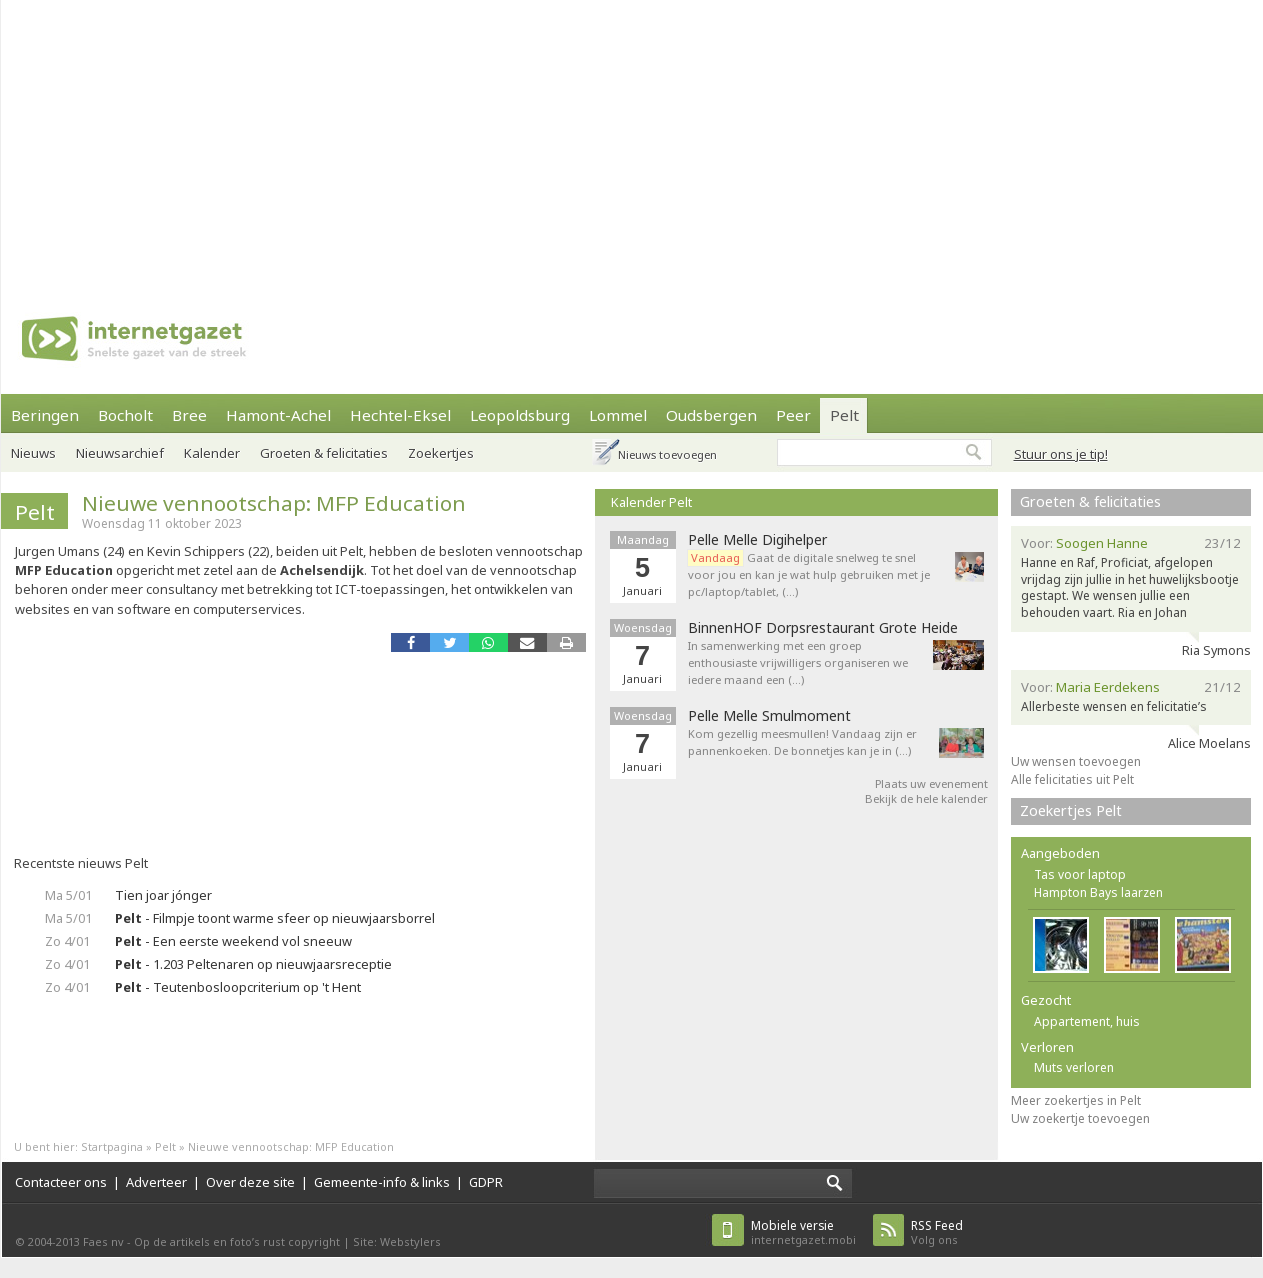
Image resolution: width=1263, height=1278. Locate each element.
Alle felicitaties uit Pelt (1072, 779)
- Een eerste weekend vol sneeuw (233, 941)
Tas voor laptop (1080, 874)
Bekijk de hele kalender (926, 798)
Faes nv (103, 1241)
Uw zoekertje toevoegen (1080, 1118)
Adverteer (156, 1182)
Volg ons (937, 1232)
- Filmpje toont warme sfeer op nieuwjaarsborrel (275, 918)
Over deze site (250, 1182)
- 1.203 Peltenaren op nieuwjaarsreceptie (253, 964)
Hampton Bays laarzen (1098, 892)
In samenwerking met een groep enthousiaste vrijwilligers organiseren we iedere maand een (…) (798, 662)
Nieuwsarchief (120, 453)
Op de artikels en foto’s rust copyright (237, 1241)
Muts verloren (1074, 1067)
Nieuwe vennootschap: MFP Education (274, 503)
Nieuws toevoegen (667, 454)
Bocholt (125, 415)
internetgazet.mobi (803, 1232)
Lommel (618, 415)
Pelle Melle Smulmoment (769, 716)
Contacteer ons (61, 1182)
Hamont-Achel (278, 415)
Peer (793, 415)
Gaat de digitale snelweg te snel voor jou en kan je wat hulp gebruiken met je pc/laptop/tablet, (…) (809, 574)
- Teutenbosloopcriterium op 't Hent (238, 987)
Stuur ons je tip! (1061, 454)
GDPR (486, 1182)
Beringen (45, 415)
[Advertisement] (578, 140)
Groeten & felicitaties (324, 453)
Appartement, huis (1087, 1021)
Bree (189, 415)
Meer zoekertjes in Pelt (1076, 1100)
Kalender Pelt (651, 502)
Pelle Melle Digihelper (757, 540)
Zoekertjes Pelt (1071, 810)
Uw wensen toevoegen (1076, 761)
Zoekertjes (441, 453)
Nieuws (33, 453)
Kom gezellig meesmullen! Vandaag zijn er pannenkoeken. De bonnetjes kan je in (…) (802, 742)
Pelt (844, 415)
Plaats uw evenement (931, 783)
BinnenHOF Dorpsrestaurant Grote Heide (823, 628)
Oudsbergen (711, 415)
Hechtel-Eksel (400, 415)
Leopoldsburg (520, 415)
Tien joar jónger (163, 895)
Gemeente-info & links (382, 1182)
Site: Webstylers (397, 1241)
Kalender (212, 453)
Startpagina (112, 1146)
